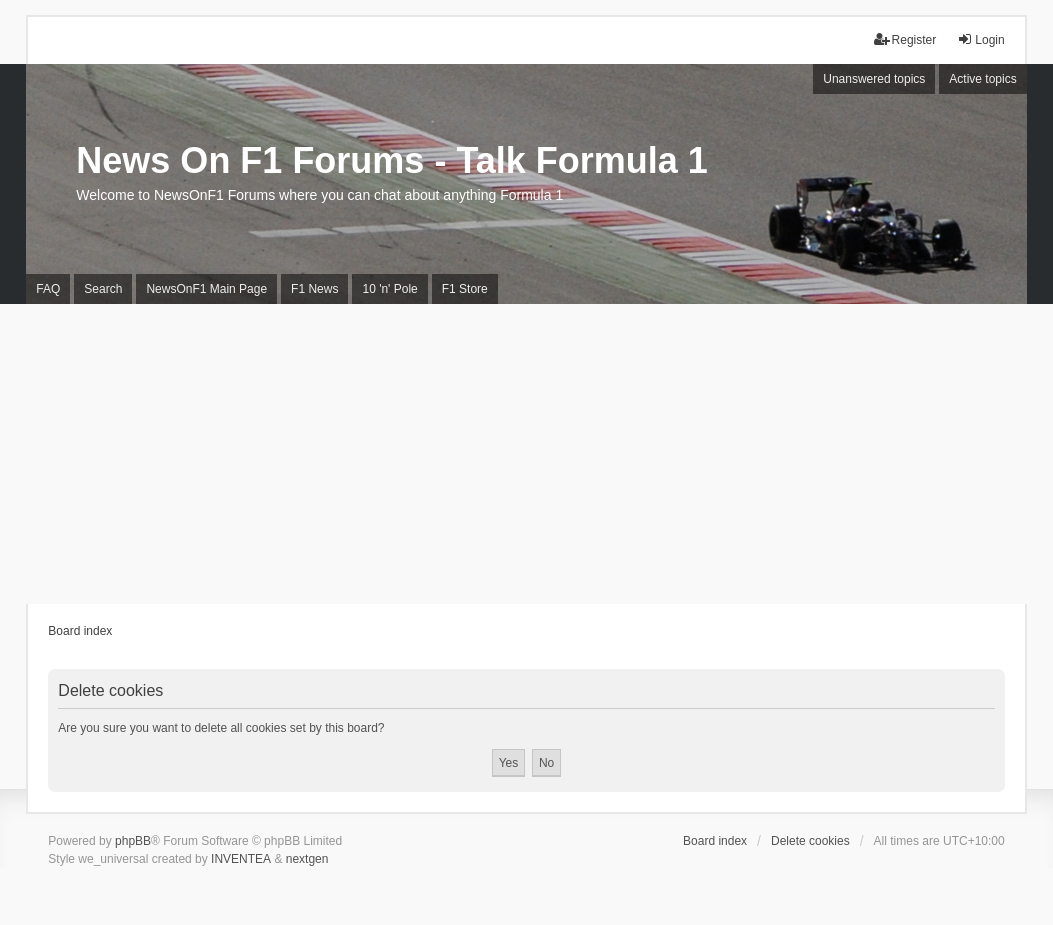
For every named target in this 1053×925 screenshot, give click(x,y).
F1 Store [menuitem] (465, 289)
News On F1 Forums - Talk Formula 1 (391, 160)
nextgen (307, 859)
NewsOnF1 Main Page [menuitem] (206, 289)
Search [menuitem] (103, 289)
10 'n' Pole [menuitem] (389, 289)
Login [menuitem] (980, 39)
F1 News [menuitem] (314, 289)
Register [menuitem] (905, 39)
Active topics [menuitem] (982, 79)
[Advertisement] (526, 454)
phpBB (133, 841)
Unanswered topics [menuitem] (874, 79)
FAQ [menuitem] (48, 289)
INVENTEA (241, 859)
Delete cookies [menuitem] (810, 841)
